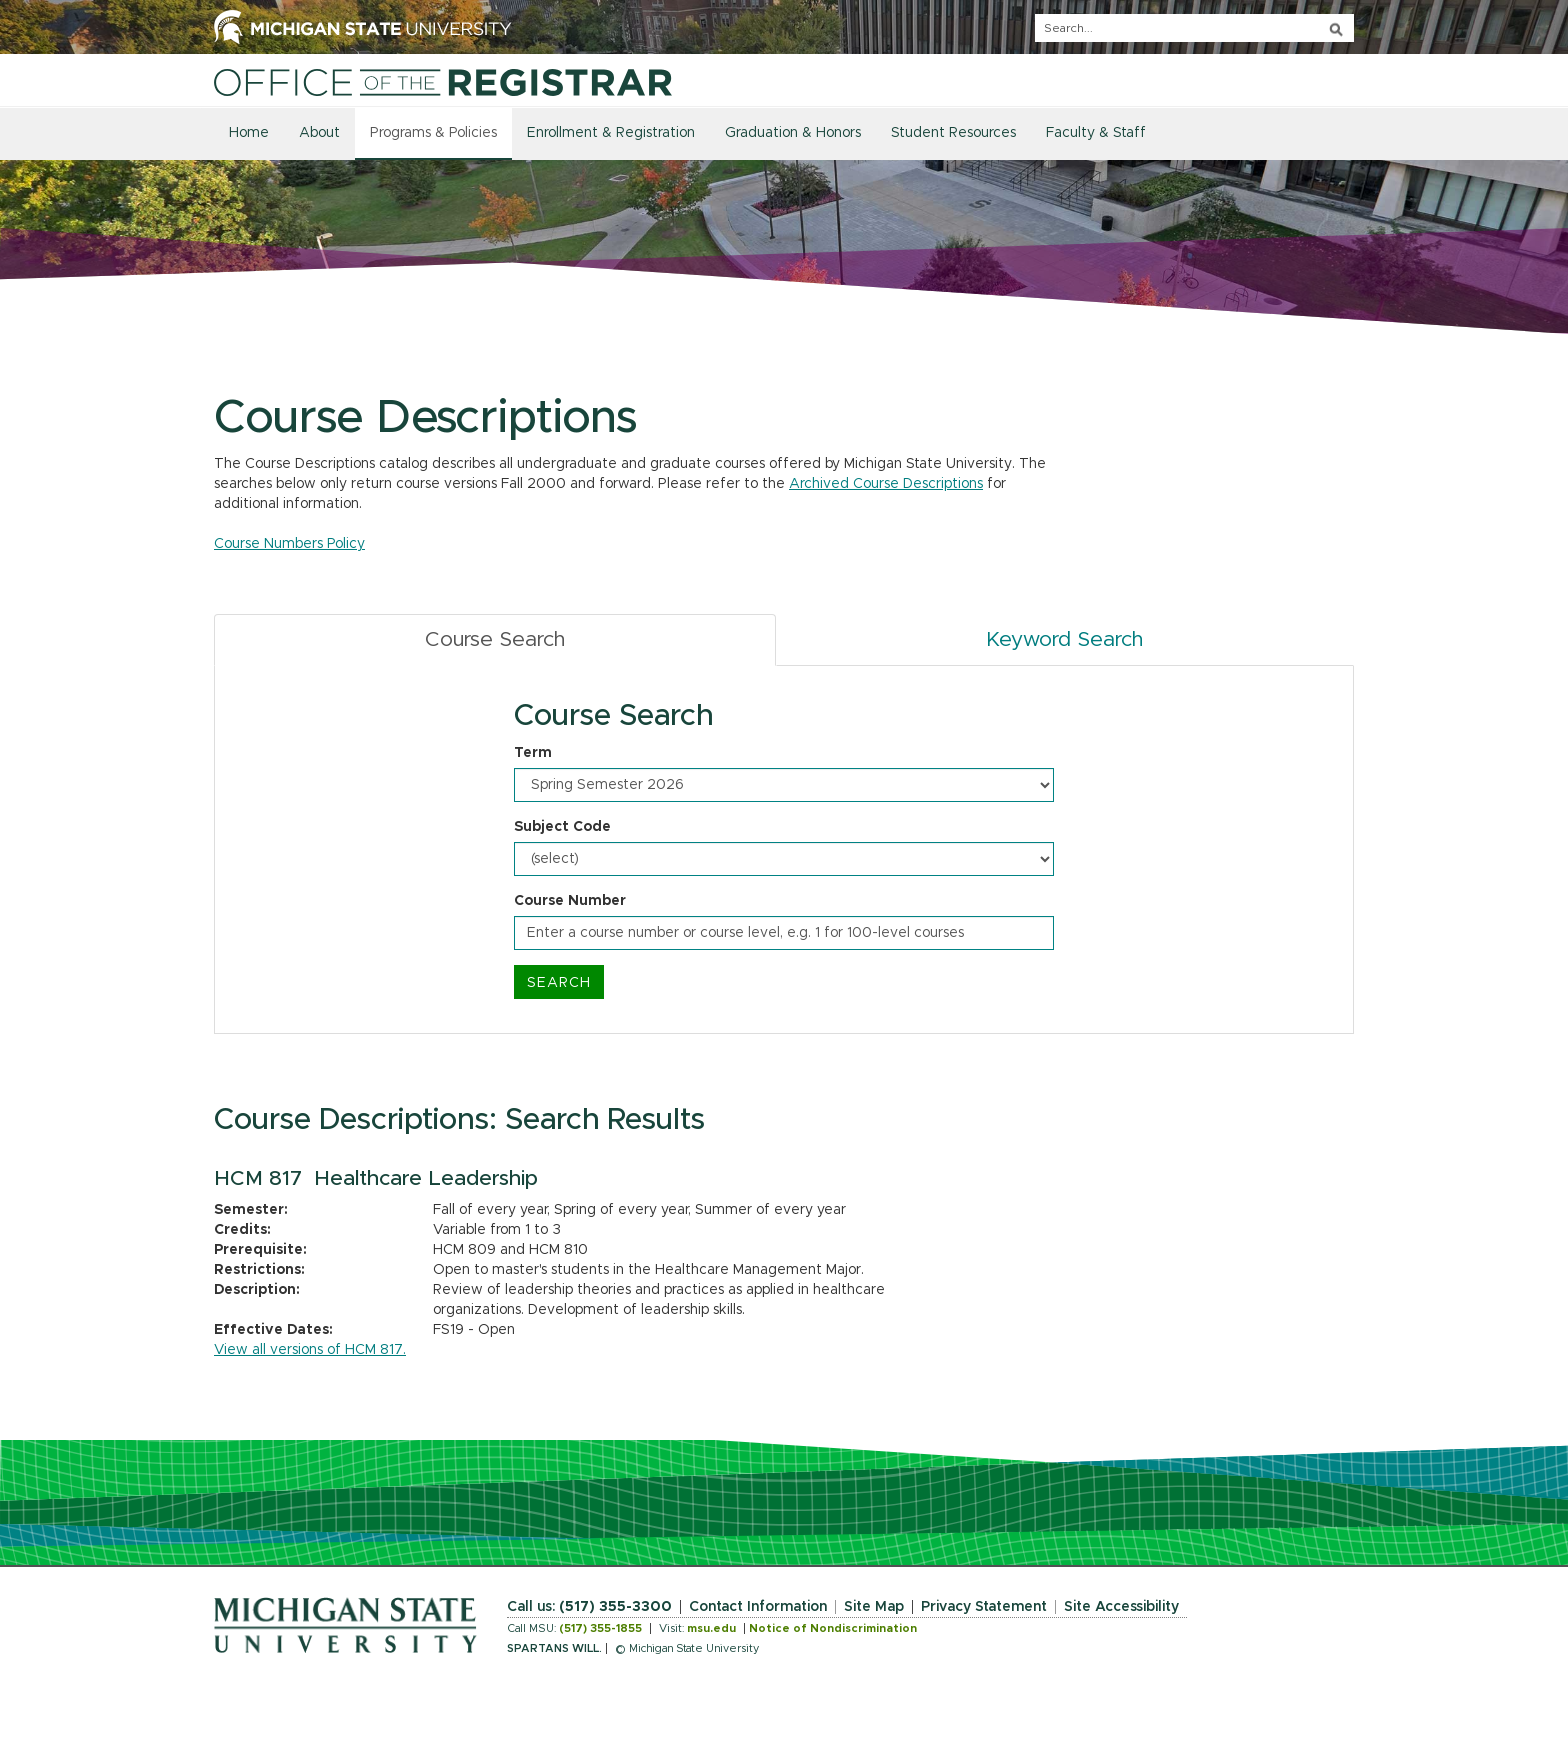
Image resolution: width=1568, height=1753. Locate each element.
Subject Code (562, 827)
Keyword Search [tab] (1064, 639)
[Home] (443, 82)
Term (533, 753)
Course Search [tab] (495, 639)
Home (249, 133)
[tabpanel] (784, 850)
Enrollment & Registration (611, 133)
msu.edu (711, 1628)
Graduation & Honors (793, 133)
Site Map (874, 1607)
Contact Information (758, 1607)
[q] (1194, 28)
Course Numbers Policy (289, 544)
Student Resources (953, 133)
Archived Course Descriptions (886, 484)
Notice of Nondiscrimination (833, 1628)
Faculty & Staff (1096, 133)
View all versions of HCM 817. (310, 1350)
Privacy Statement (984, 1607)
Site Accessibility (1121, 1607)
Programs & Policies (433, 133)
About (319, 133)
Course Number (570, 901)
